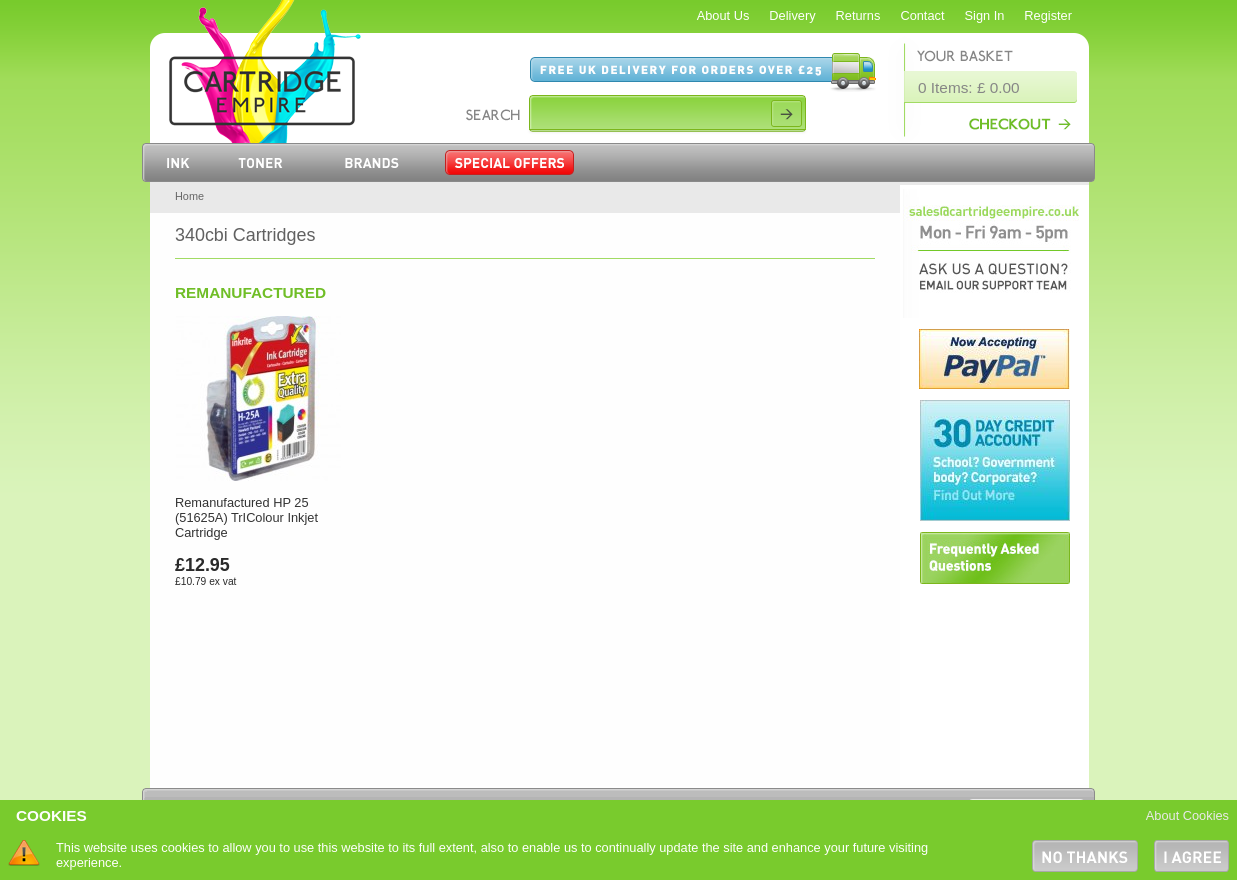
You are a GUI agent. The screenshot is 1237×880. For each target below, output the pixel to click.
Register (1048, 15)
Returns (858, 15)
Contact (922, 15)
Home (189, 196)
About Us (723, 15)
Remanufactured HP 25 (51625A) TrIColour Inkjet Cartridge (246, 517)
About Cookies (1187, 815)
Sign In (985, 15)
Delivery (792, 15)
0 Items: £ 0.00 (969, 87)
